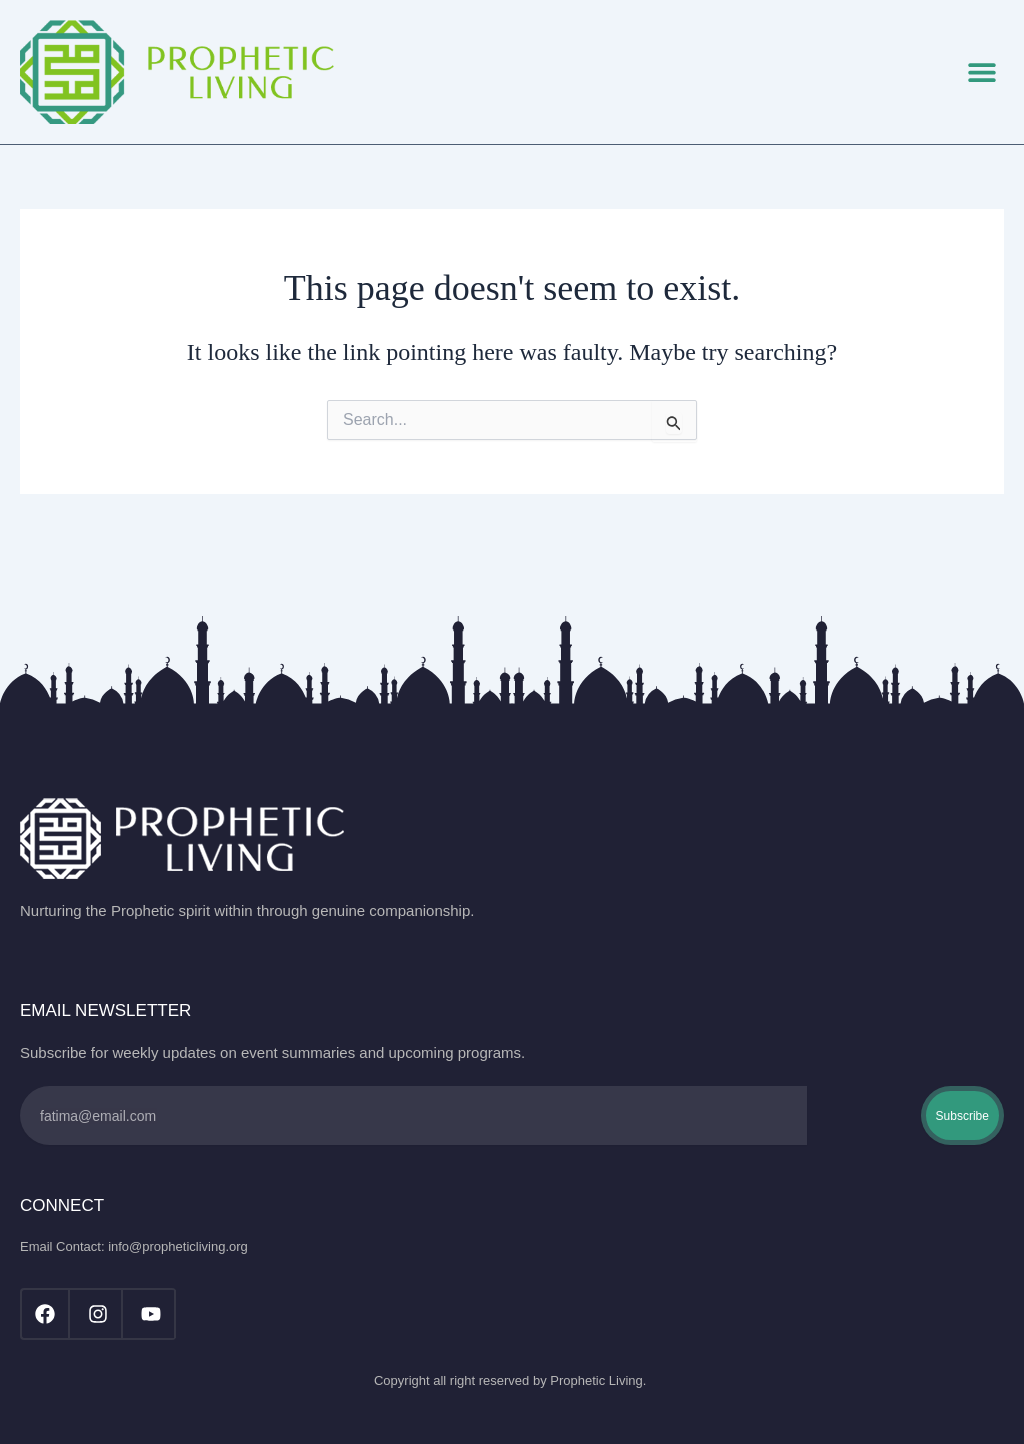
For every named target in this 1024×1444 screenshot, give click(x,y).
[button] (981, 72)
